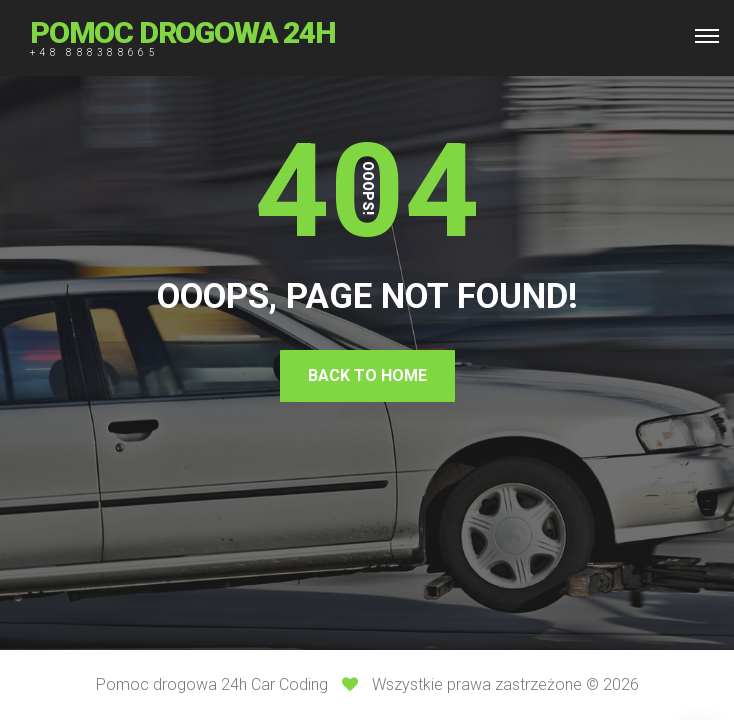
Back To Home (367, 375)
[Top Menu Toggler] (707, 36)
